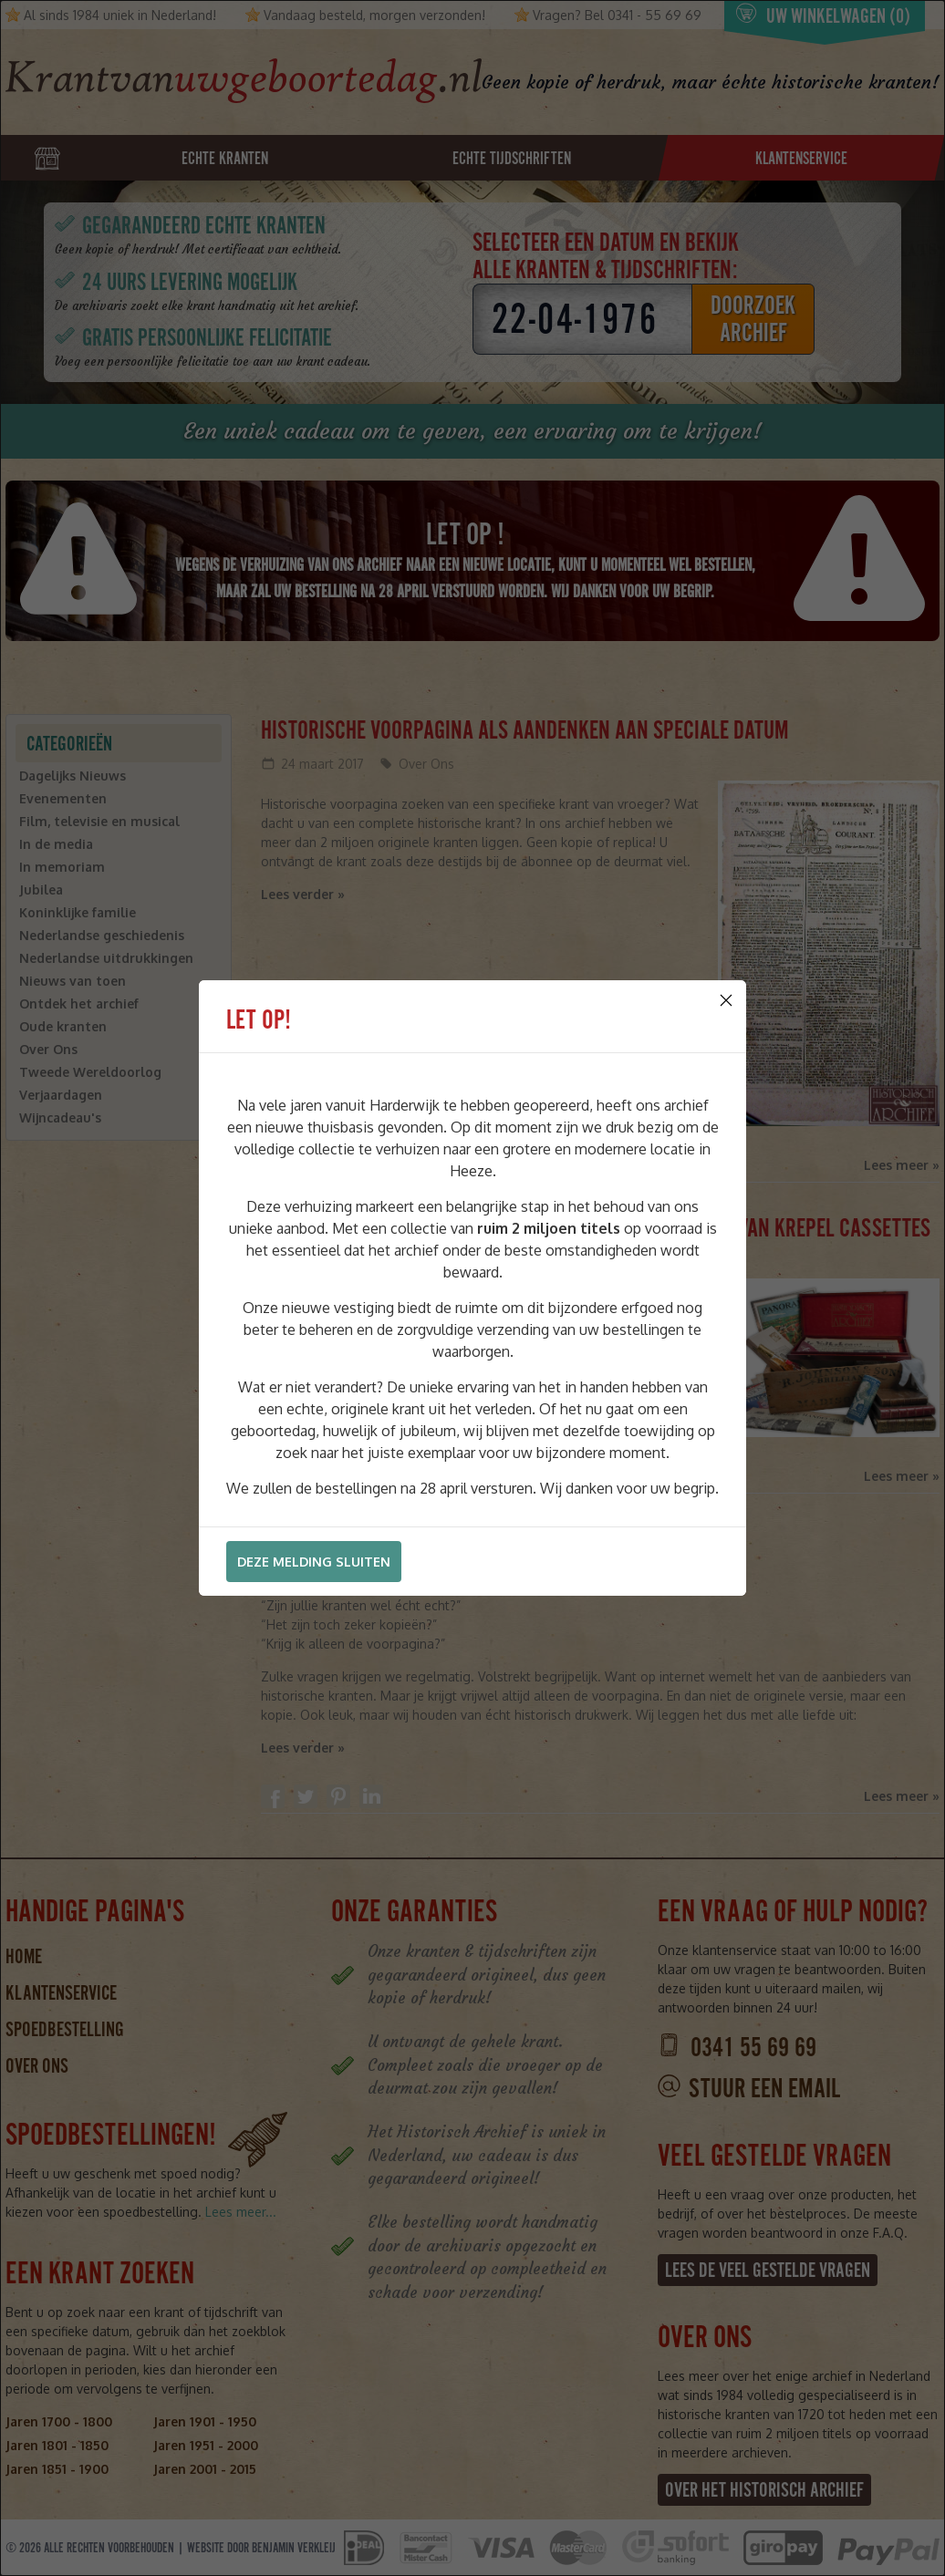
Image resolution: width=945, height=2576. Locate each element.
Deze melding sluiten (313, 1561)
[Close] (726, 1000)
